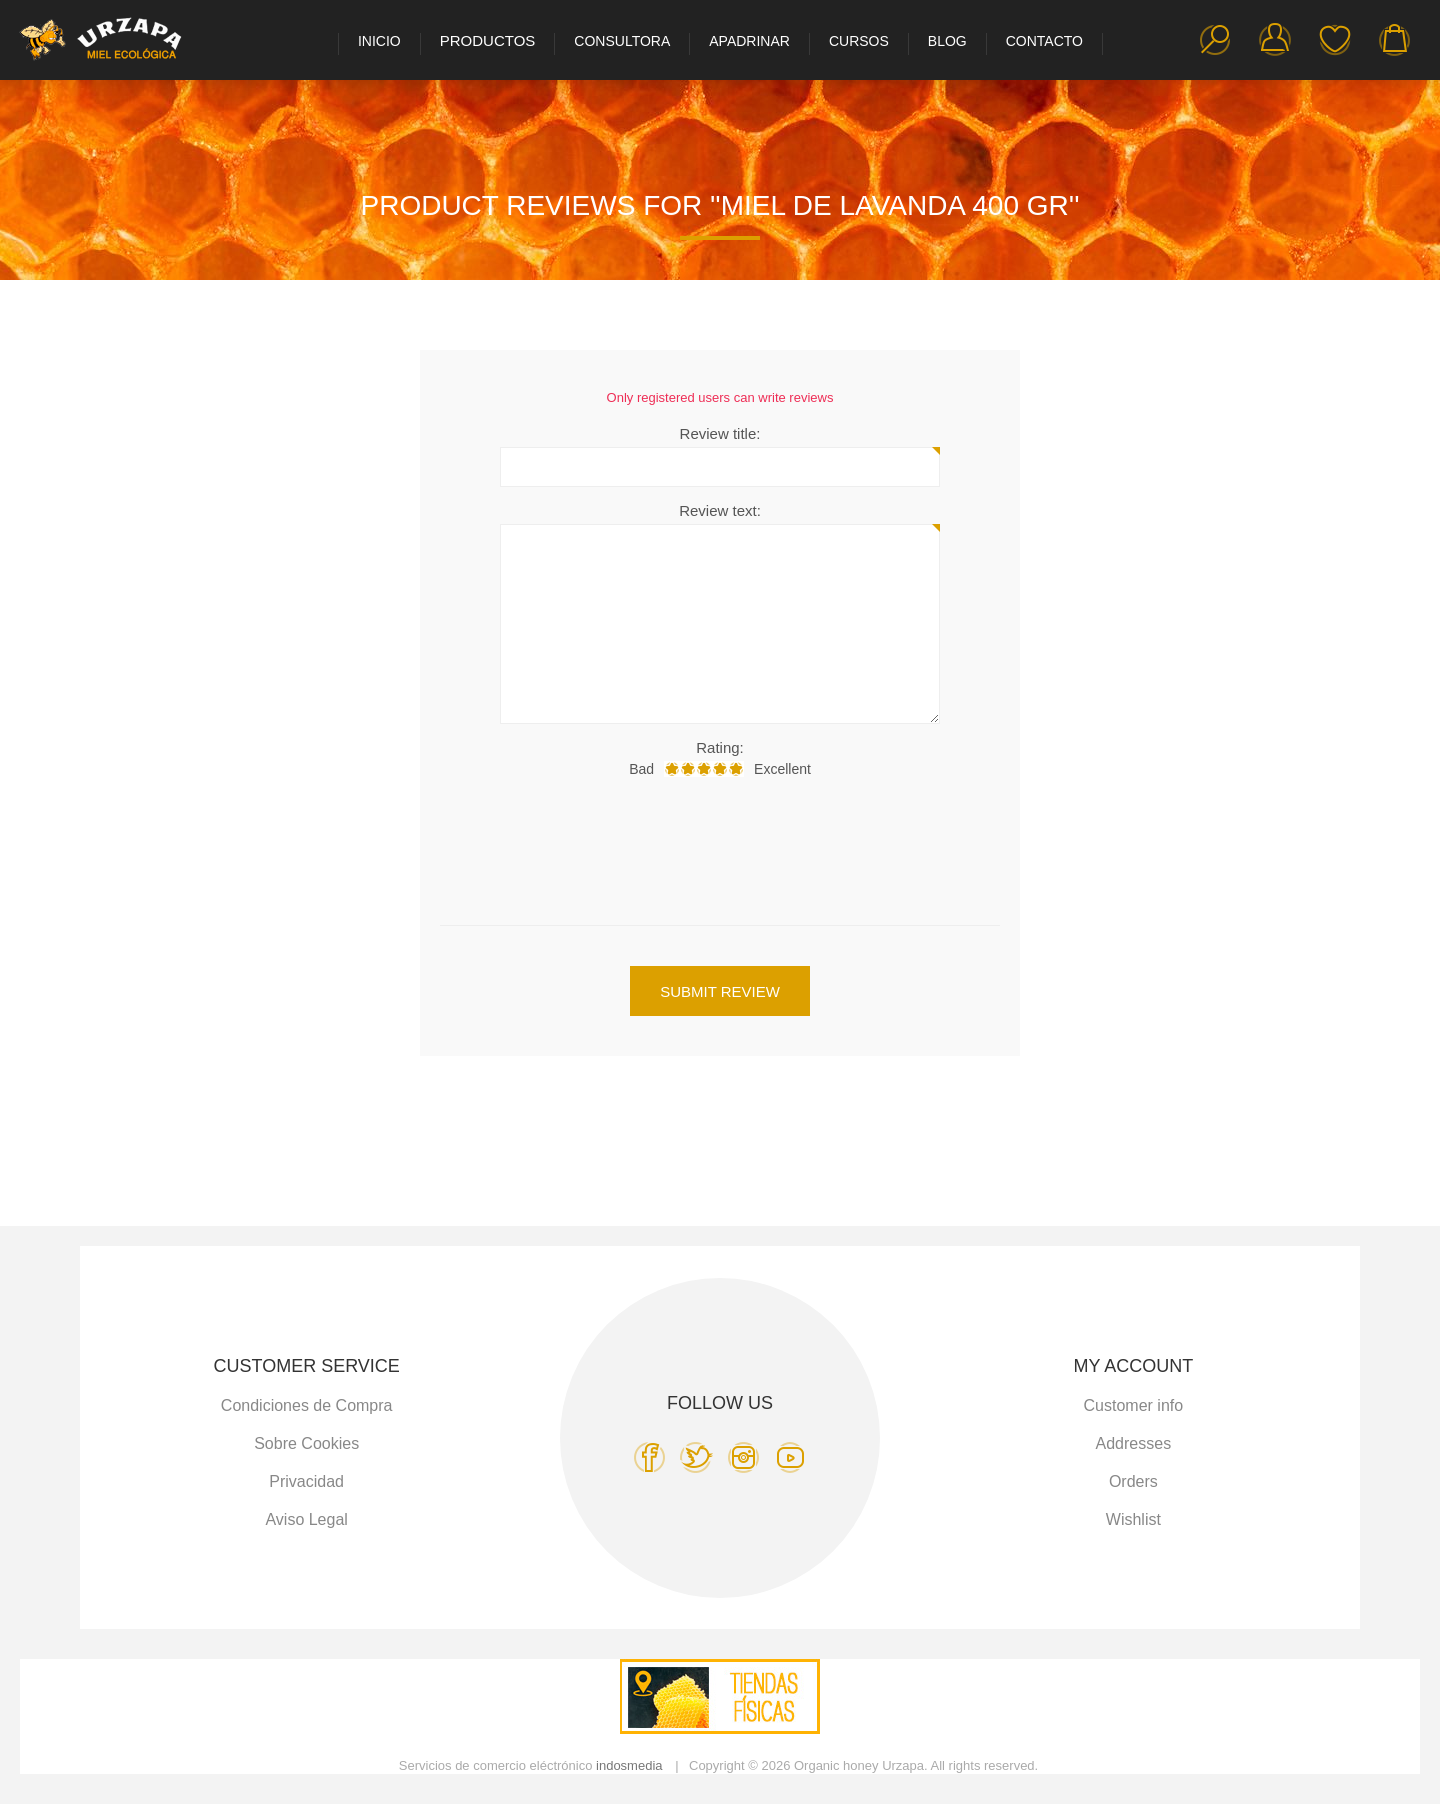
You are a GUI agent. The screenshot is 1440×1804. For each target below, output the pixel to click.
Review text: (720, 510)
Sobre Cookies (306, 1443)
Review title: (720, 433)
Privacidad (306, 1481)
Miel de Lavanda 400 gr (895, 205)
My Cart (1395, 40)
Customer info (1134, 1405)
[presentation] (720, 846)
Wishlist (1335, 40)
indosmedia (629, 1765)
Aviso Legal (306, 1519)
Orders (1133, 1481)
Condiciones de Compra (307, 1405)
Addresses (1134, 1443)
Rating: (720, 747)
